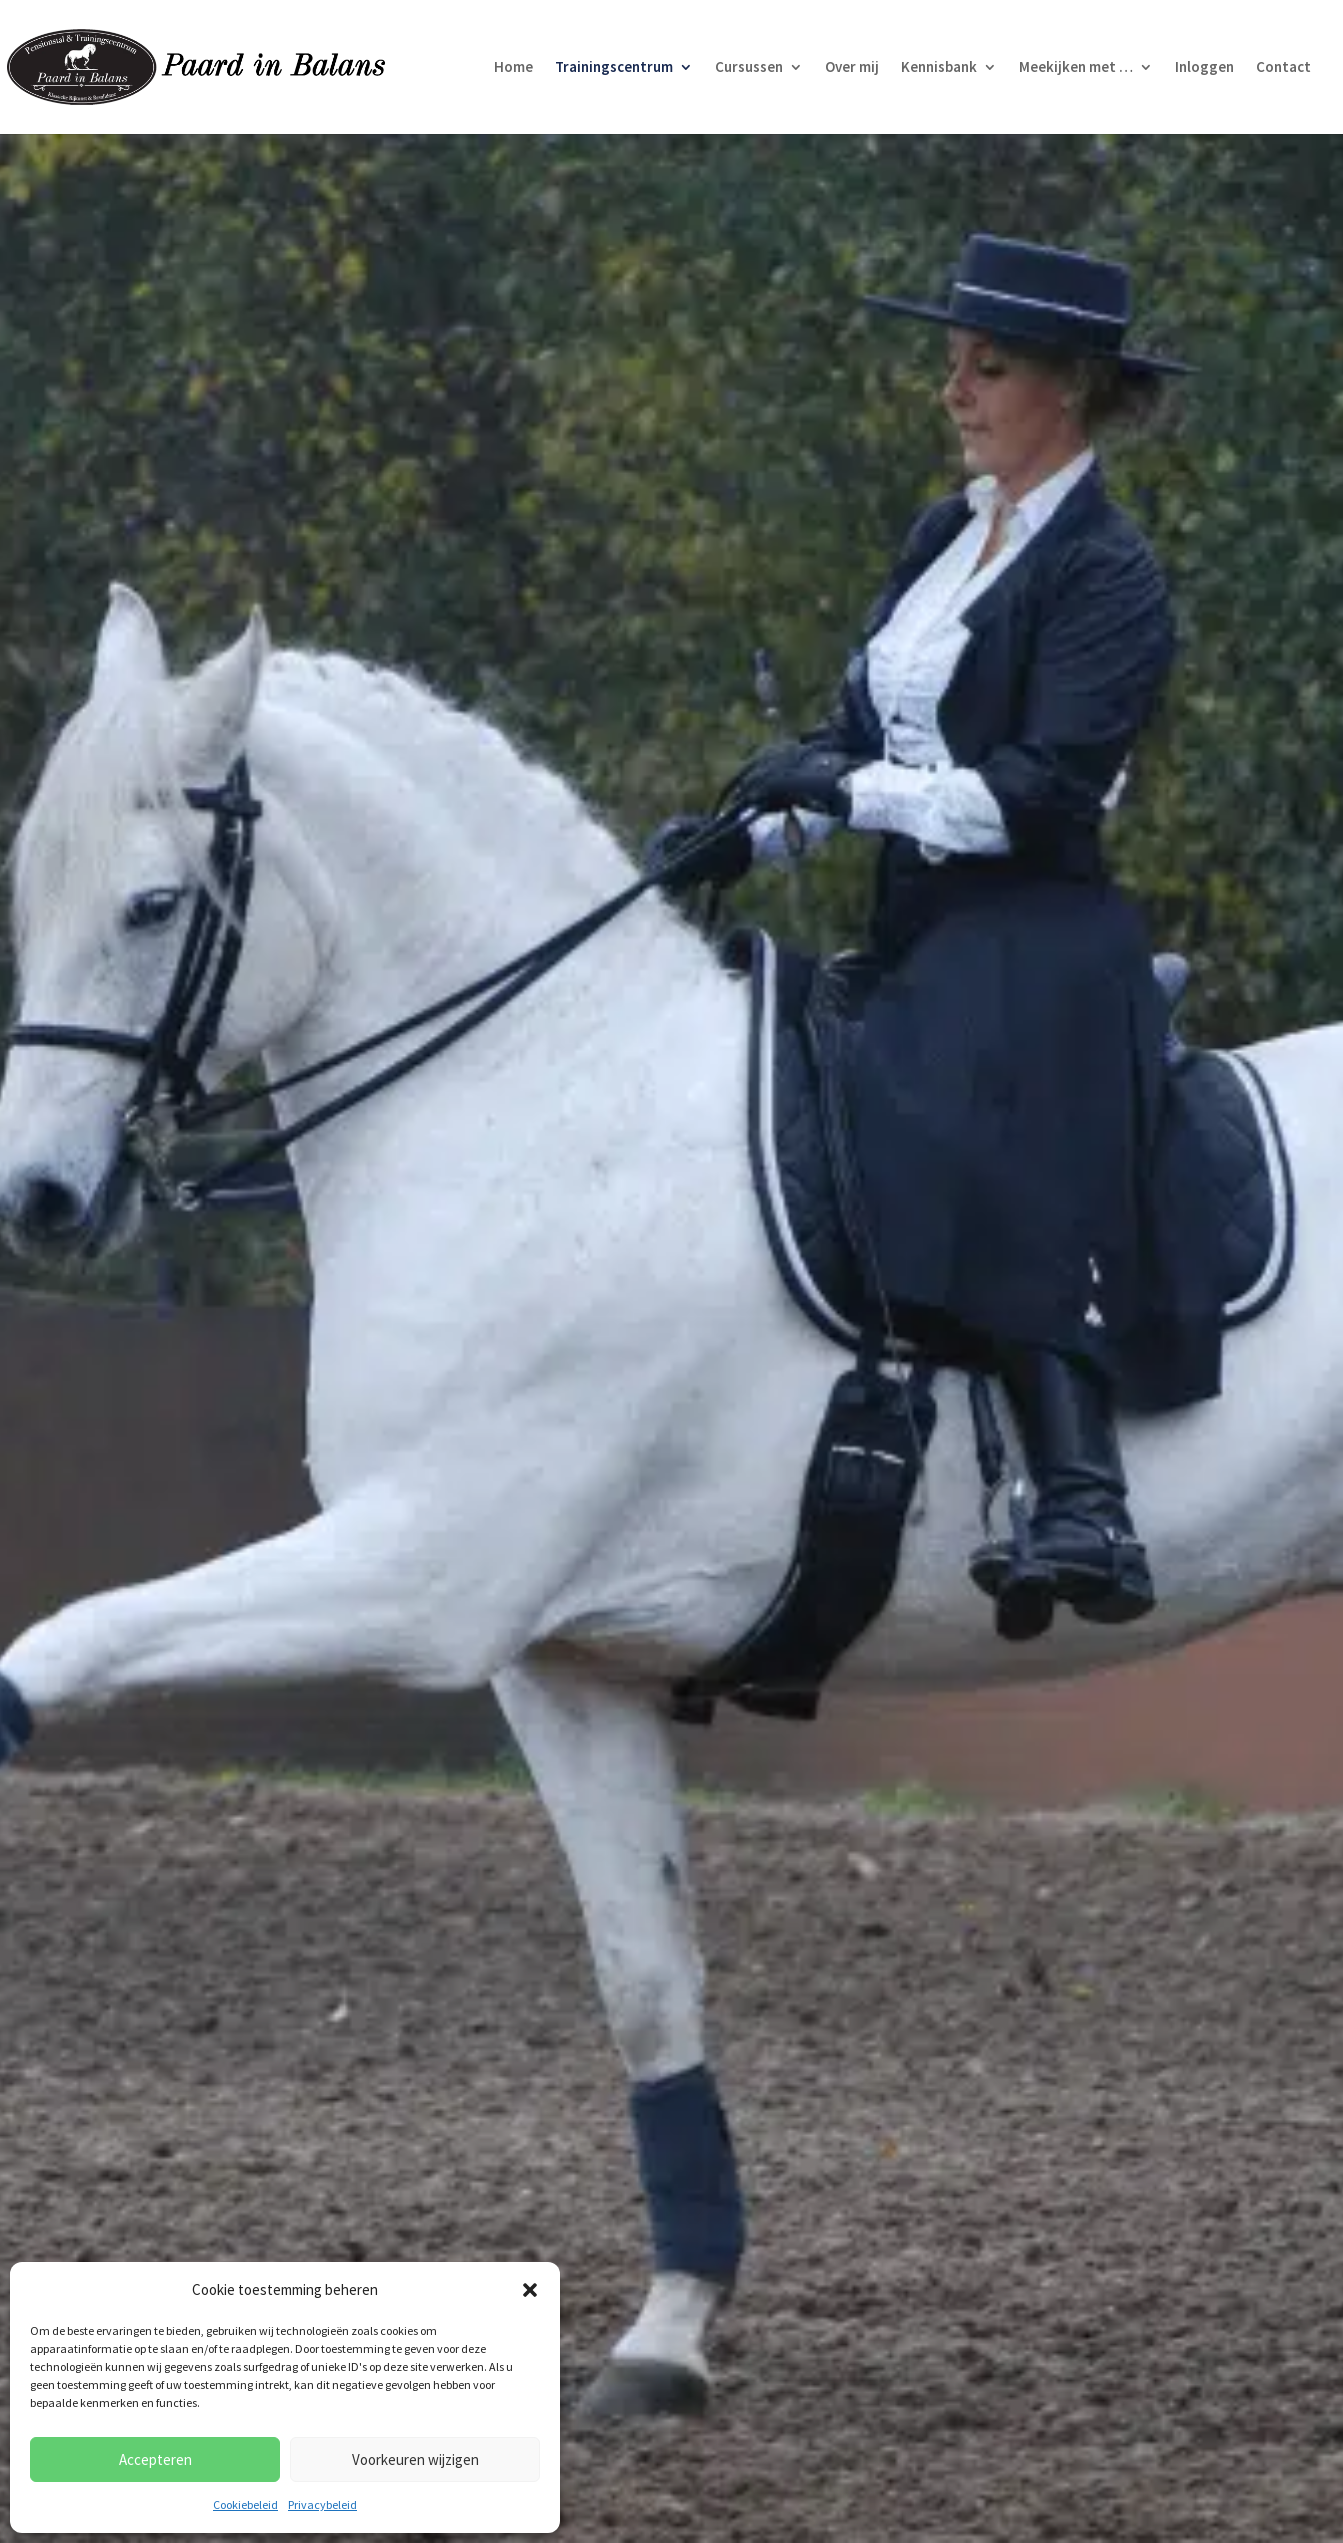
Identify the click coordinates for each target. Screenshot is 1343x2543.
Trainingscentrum (614, 68)
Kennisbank (939, 68)
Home (513, 68)
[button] (530, 2290)
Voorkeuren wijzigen (415, 2459)
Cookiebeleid (245, 2504)
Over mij (852, 68)
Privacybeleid (322, 2504)
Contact (1283, 68)
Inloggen (1204, 68)
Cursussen (749, 68)
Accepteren (155, 2459)
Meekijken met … (1076, 68)
